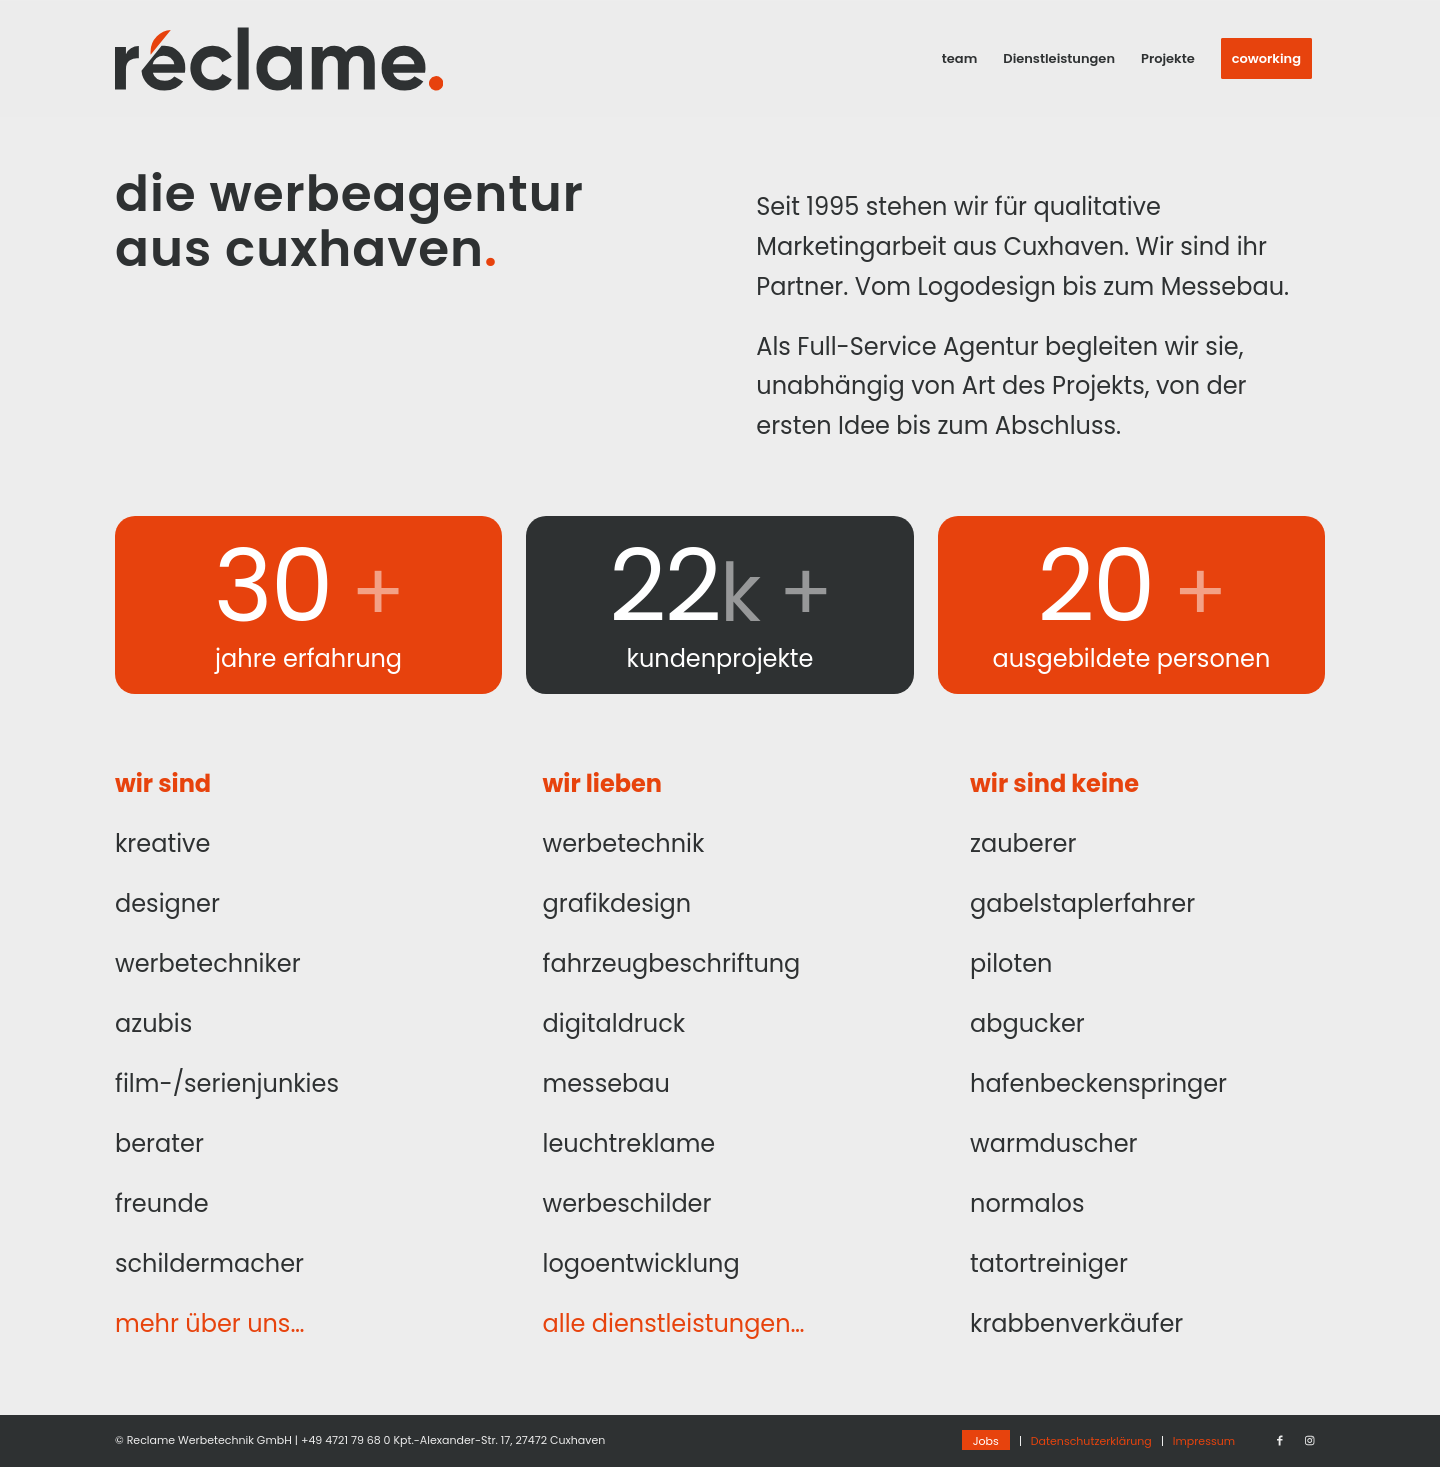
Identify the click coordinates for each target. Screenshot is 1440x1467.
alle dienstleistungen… (674, 1323)
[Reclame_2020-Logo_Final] (279, 59)
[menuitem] (960, 59)
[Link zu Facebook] (1280, 1440)
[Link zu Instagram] (1310, 1440)
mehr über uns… (209, 1323)
